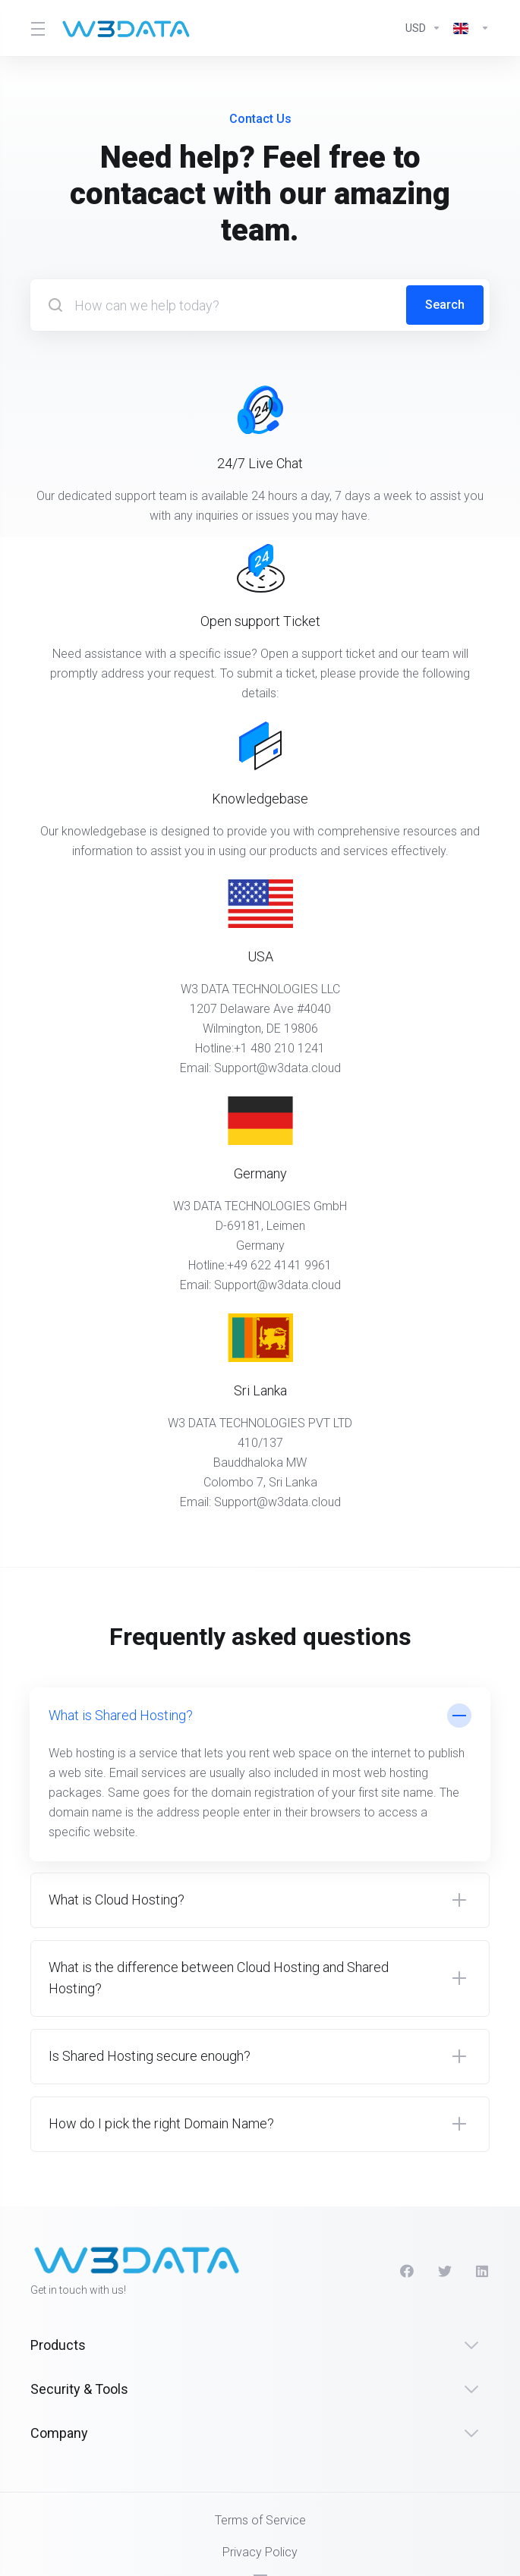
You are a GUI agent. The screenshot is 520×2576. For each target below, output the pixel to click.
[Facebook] (407, 2271)
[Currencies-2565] (423, 28)
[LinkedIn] (483, 2271)
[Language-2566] (468, 28)
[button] (260, 1774)
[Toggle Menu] (36, 28)
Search (445, 304)
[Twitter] (445, 2271)
